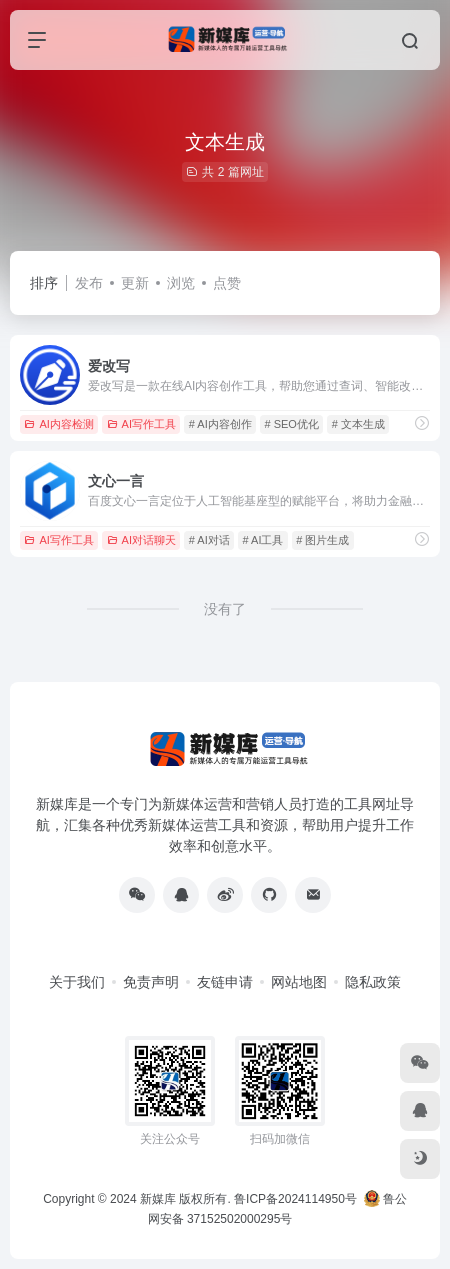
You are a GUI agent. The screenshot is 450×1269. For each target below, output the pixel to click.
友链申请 (225, 982)
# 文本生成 (358, 424)
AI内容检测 (58, 424)
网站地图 (299, 982)
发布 (89, 283)
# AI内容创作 (220, 424)
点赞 (227, 283)
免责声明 (151, 982)
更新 (135, 283)
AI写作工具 (141, 424)
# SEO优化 (292, 424)
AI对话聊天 (141, 540)
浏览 (181, 283)
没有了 (225, 609)
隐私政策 (373, 982)
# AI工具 (263, 540)
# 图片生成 (322, 540)
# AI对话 (209, 540)
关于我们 (77, 982)
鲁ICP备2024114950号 (295, 1199)
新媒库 (158, 1199)
